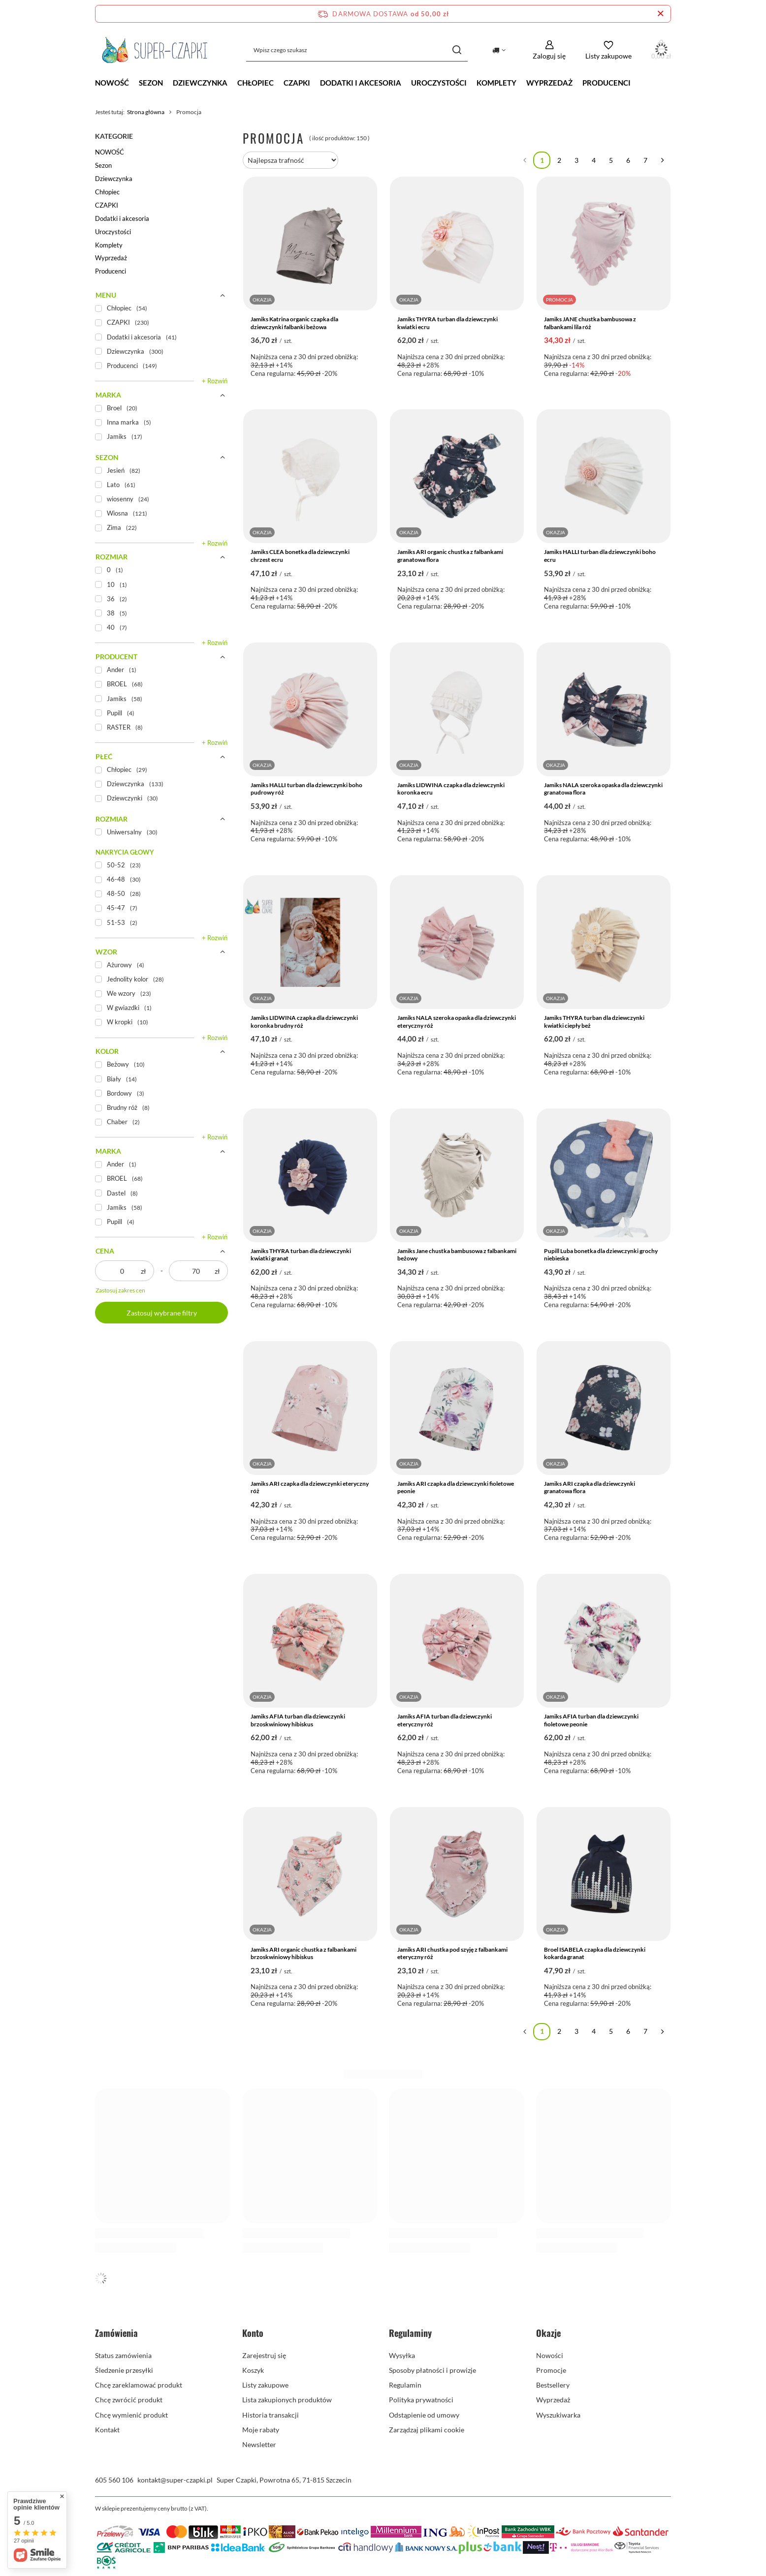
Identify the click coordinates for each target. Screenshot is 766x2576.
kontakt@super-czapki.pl (175, 2480)
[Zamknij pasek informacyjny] (660, 14)
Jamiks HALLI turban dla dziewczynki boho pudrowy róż (306, 789)
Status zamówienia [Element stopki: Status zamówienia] (123, 2355)
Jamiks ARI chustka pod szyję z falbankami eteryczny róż (452, 1953)
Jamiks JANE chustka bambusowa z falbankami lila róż (590, 323)
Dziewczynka (200, 82)
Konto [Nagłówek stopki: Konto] (252, 2333)
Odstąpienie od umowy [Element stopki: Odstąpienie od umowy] (424, 2415)
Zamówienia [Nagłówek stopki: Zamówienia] (116, 2333)
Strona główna (145, 112)
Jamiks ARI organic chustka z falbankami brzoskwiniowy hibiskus (303, 1953)
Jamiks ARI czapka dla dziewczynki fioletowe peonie (455, 1487)
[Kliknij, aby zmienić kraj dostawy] (499, 50)
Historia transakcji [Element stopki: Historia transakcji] (270, 2415)
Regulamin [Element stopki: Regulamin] (405, 2385)
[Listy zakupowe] (608, 50)
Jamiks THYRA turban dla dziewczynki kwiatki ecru (447, 323)
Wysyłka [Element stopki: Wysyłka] (402, 2355)
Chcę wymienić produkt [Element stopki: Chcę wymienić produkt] (131, 2415)
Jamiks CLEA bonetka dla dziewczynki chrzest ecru (300, 555)
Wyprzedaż (549, 82)
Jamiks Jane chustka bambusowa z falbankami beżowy (456, 1254)
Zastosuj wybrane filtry (162, 1313)
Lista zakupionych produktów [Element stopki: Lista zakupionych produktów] (287, 2399)
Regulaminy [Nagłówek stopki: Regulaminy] (410, 2333)
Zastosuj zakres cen (120, 1290)
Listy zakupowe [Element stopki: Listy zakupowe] (265, 2385)
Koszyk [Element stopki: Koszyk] (253, 2370)
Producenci (606, 82)
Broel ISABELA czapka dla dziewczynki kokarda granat (594, 1953)
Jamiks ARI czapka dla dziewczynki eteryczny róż (310, 1487)
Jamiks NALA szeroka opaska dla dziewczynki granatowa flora (603, 789)
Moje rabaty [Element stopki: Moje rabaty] (260, 2429)
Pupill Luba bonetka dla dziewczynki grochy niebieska (601, 1254)
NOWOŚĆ (112, 82)
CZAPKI (297, 82)
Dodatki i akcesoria (360, 82)
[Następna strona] (662, 160)
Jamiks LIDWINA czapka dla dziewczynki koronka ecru (451, 789)
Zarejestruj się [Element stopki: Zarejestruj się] (264, 2355)
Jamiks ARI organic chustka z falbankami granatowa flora (450, 555)
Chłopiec (255, 82)
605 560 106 (114, 2480)
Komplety (496, 82)
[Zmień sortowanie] (290, 160)
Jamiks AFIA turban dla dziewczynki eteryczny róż (444, 1720)
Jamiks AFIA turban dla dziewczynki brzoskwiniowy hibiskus (298, 1720)
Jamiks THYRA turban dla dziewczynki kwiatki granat (301, 1254)
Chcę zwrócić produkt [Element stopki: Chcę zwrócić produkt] (128, 2399)
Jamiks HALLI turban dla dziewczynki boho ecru (600, 555)
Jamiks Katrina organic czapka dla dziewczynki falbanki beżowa (294, 323)
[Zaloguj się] (549, 50)
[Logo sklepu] (155, 50)
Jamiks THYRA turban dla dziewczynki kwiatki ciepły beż (594, 1021)
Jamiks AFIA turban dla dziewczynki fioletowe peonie (591, 1720)
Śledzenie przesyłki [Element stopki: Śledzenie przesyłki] (124, 2370)
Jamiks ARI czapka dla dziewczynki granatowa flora (589, 1487)
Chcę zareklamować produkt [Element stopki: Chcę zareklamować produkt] (138, 2385)
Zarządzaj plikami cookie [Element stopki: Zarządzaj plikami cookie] (426, 2429)
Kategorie (114, 136)
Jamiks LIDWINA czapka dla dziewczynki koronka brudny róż (304, 1021)
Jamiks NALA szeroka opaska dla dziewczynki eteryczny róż (456, 1021)
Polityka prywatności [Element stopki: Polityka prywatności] (421, 2399)
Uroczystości (439, 82)
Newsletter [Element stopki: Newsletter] (259, 2444)
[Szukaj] (457, 50)
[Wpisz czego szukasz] (357, 50)
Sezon (151, 82)
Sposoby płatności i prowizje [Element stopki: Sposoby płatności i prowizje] (432, 2370)
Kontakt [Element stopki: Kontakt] (107, 2429)
